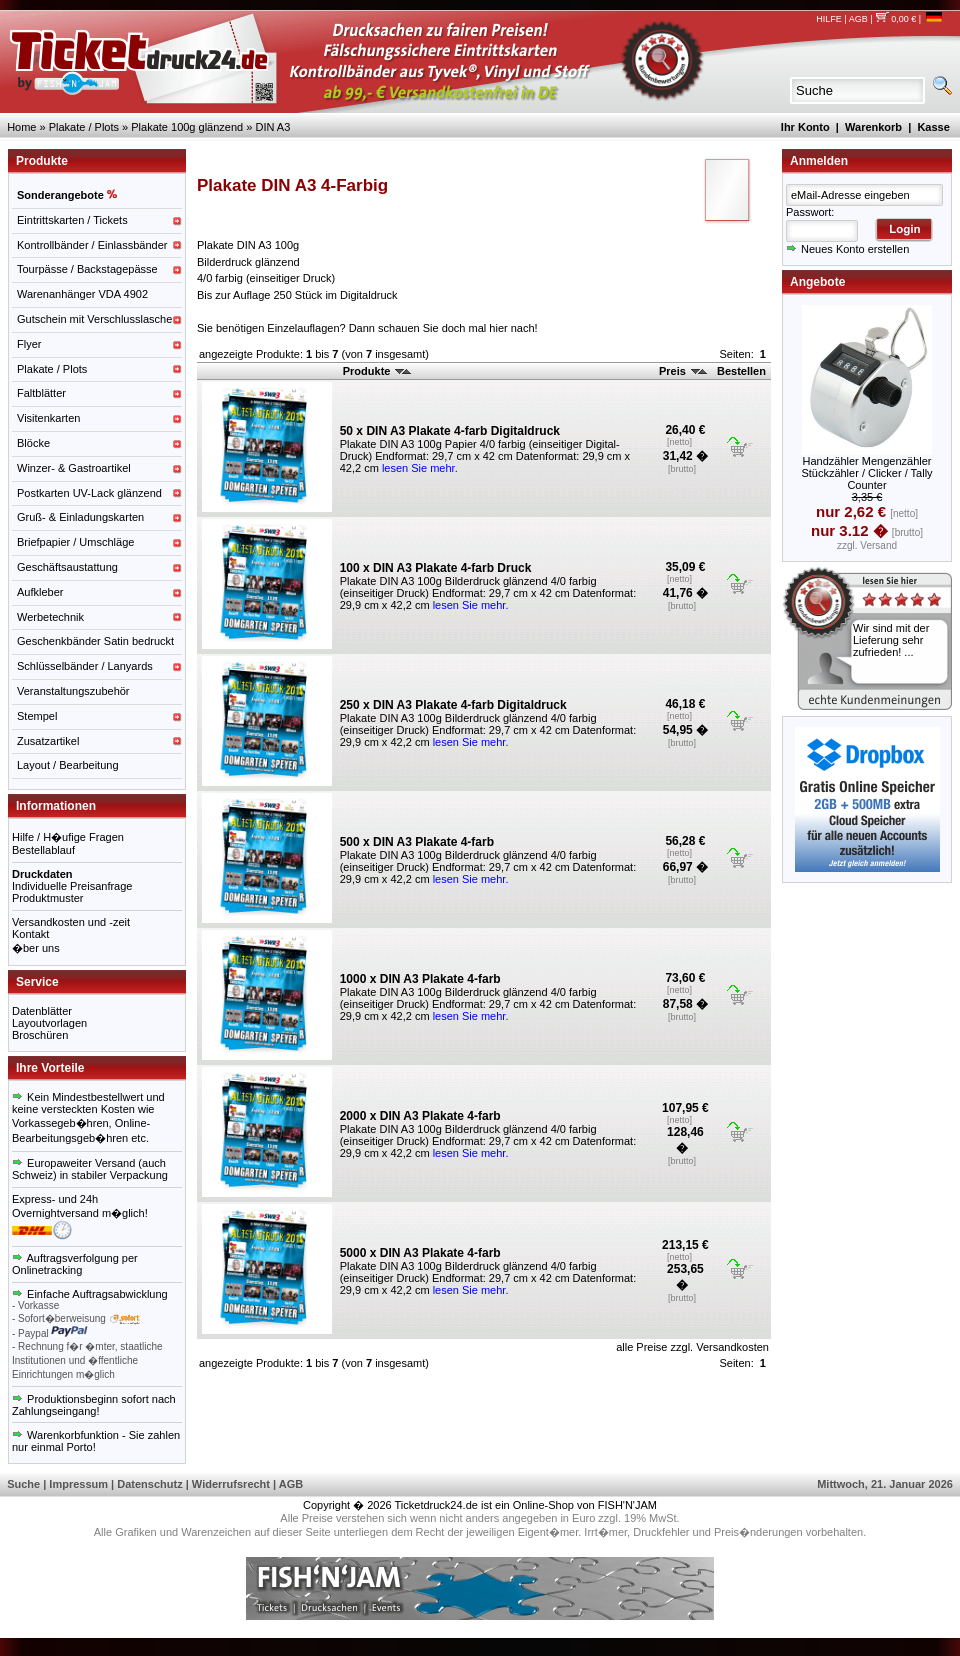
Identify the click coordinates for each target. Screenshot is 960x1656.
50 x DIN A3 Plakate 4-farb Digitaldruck (450, 431)
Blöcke (33, 443)
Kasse (933, 127)
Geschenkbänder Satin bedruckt (95, 641)
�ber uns (36, 948)
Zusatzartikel (48, 741)
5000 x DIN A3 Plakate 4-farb (420, 1253)
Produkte (377, 371)
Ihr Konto (805, 127)
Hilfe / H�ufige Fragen (68, 837)
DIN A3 (272, 127)
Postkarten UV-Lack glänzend (89, 493)
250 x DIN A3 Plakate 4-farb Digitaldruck (453, 705)
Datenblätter (42, 1011)
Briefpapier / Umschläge (75, 542)
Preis (683, 371)
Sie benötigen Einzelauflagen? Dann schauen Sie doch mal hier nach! (367, 328)
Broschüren (40, 1035)
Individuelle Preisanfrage (72, 886)
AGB (858, 19)
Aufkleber (40, 592)
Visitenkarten (48, 418)
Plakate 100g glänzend (187, 127)
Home (21, 127)
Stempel (37, 716)
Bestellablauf (43, 850)
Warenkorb (873, 127)
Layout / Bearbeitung (68, 765)
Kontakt (30, 934)
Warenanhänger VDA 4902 (82, 294)
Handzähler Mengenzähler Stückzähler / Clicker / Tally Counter (866, 473)
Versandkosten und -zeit (71, 922)
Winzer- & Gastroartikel (74, 468)
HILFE (829, 19)
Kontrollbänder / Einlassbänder (92, 245)
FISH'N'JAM (627, 1505)
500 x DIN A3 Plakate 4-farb (417, 842)
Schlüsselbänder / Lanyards (85, 666)
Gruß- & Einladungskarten (80, 517)
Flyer (29, 344)
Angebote (817, 282)
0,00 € (895, 19)
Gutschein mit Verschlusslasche (94, 319)
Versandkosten (732, 1347)
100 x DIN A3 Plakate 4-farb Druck (436, 568)
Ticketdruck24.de (436, 1505)
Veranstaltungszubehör (73, 691)
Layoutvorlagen (49, 1023)
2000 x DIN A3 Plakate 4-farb (420, 1116)
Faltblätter (41, 393)
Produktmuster (48, 898)
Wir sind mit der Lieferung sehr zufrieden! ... (891, 640)
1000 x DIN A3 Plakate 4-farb (420, 979)
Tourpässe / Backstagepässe (87, 269)
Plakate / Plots (84, 127)
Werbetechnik (50, 617)
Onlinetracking (47, 1270)
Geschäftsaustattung (67, 567)
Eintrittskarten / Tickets (72, 220)
